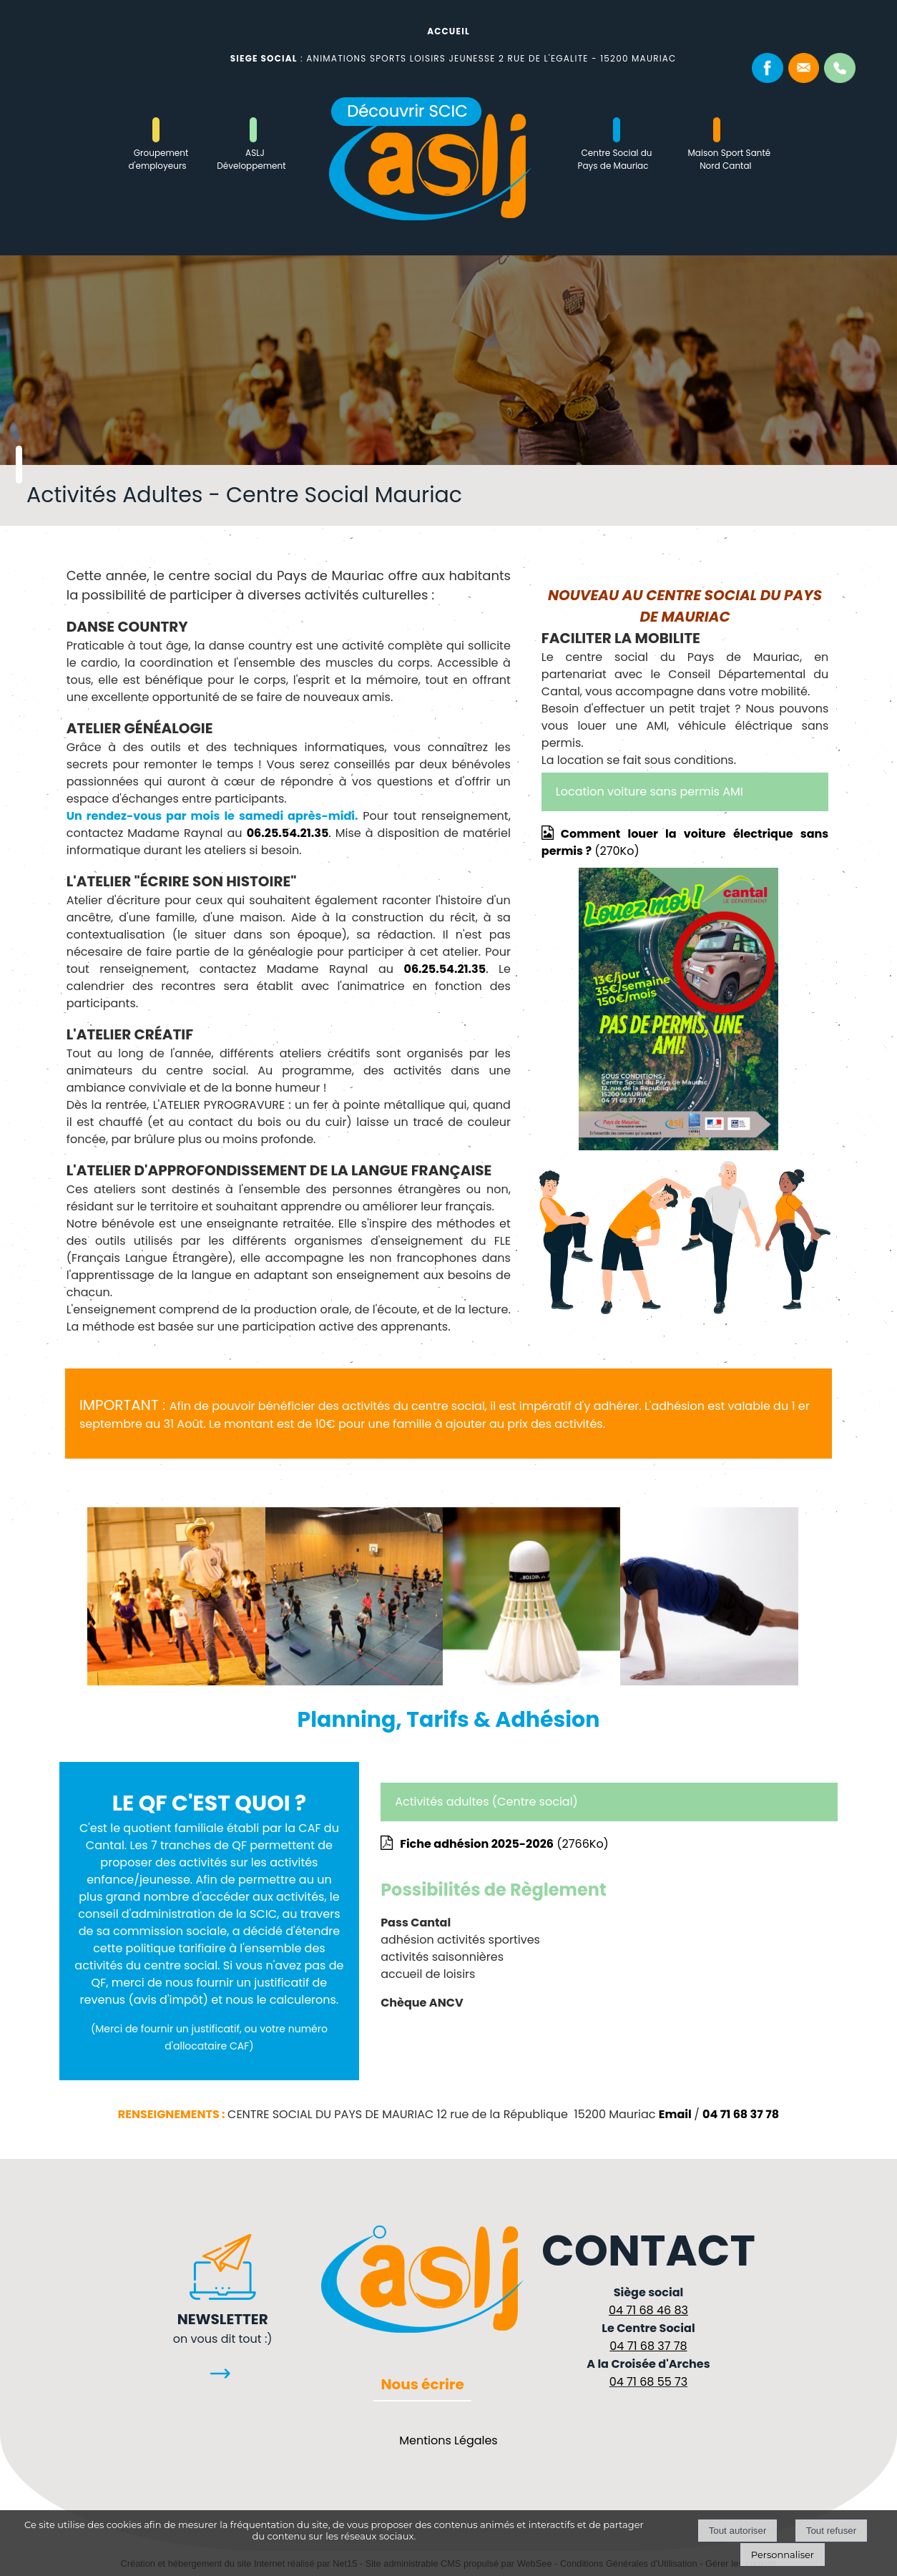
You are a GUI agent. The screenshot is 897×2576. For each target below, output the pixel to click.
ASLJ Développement (251, 159)
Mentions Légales (448, 2440)
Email (675, 2114)
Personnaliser (782, 2554)
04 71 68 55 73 (648, 2382)
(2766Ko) (504, 1844)
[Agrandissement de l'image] (176, 1681)
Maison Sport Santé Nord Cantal (728, 159)
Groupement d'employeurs (158, 159)
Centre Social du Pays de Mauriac (615, 159)
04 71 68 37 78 (740, 2114)
